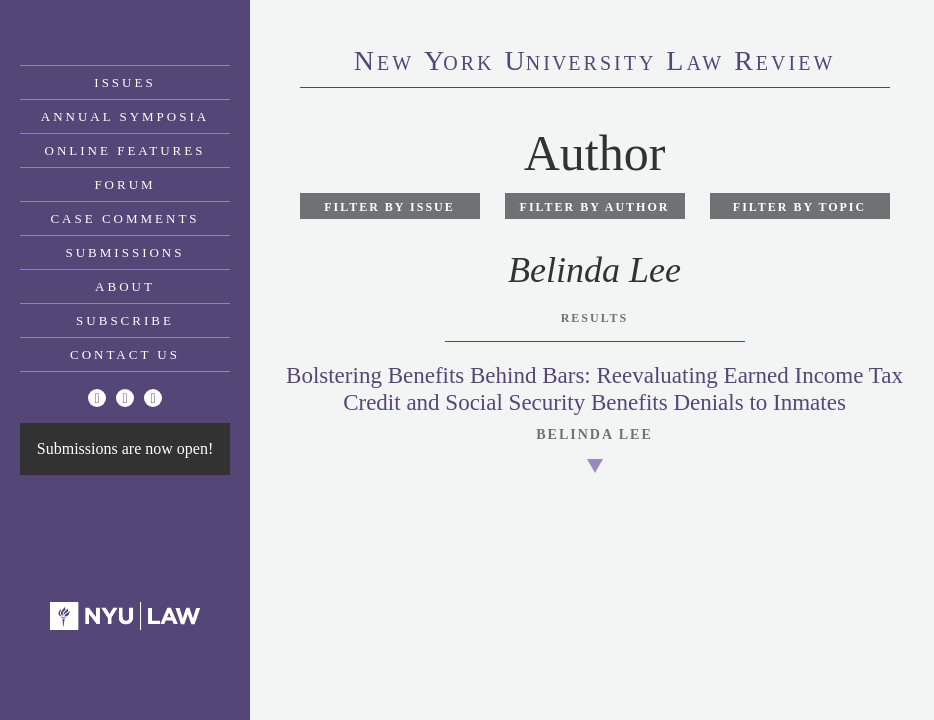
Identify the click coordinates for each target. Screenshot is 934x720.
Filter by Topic (799, 207)
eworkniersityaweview (595, 63)
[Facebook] (125, 398)
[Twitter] (97, 398)
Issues (124, 82)
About (125, 286)
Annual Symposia (125, 116)
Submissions (125, 252)
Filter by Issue (389, 207)
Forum (124, 184)
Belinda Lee (594, 434)
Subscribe (125, 320)
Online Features (125, 150)
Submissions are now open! (125, 448)
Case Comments (124, 218)
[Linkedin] (153, 398)
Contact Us (125, 354)
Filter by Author (595, 207)
